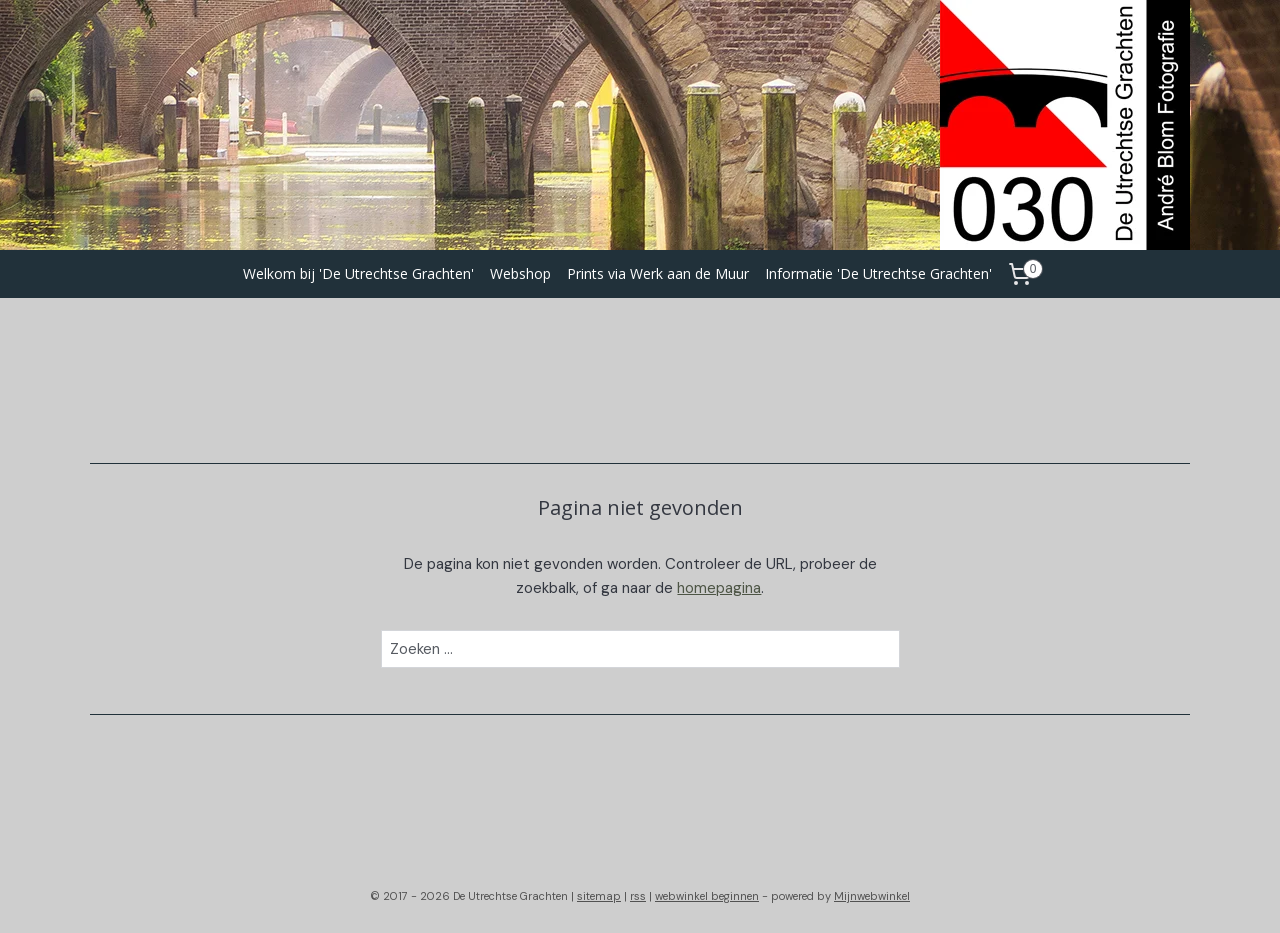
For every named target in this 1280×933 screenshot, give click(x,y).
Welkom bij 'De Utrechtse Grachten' (358, 273)
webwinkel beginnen (707, 896)
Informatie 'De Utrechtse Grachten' (878, 273)
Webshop (520, 273)
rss (638, 896)
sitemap (599, 896)
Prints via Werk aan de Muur (658, 273)
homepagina (719, 588)
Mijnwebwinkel (872, 896)
